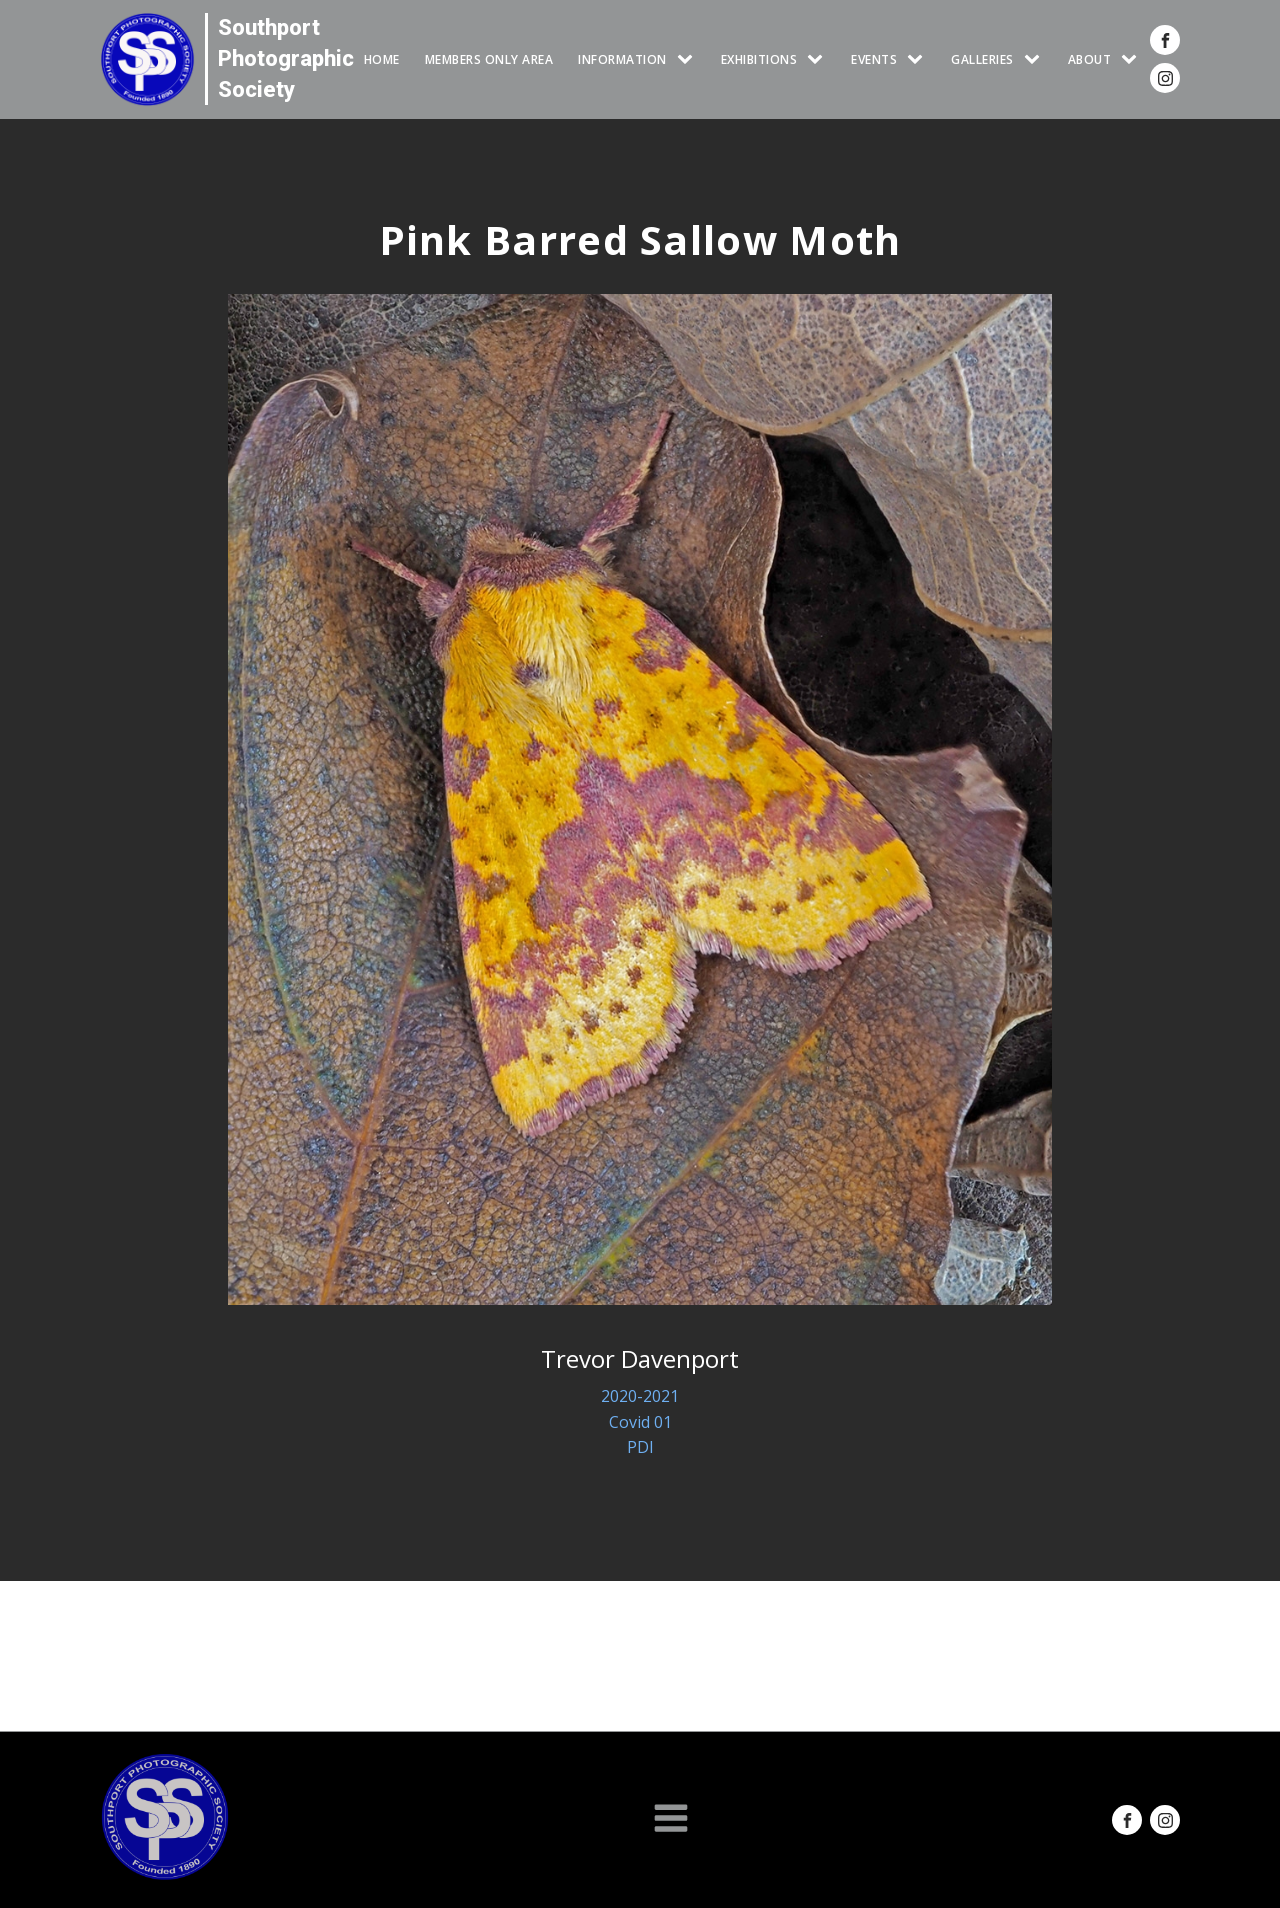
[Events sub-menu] (919, 59)
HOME (382, 59)
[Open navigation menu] (671, 1820)
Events (874, 59)
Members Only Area (489, 59)
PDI (640, 1447)
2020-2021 (640, 1396)
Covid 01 (640, 1422)
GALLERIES (982, 59)
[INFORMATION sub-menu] (689, 59)
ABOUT (1090, 59)
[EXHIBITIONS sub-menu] (819, 59)
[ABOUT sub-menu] (1133, 59)
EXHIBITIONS (759, 59)
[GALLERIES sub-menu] (1036, 59)
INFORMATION (622, 59)
